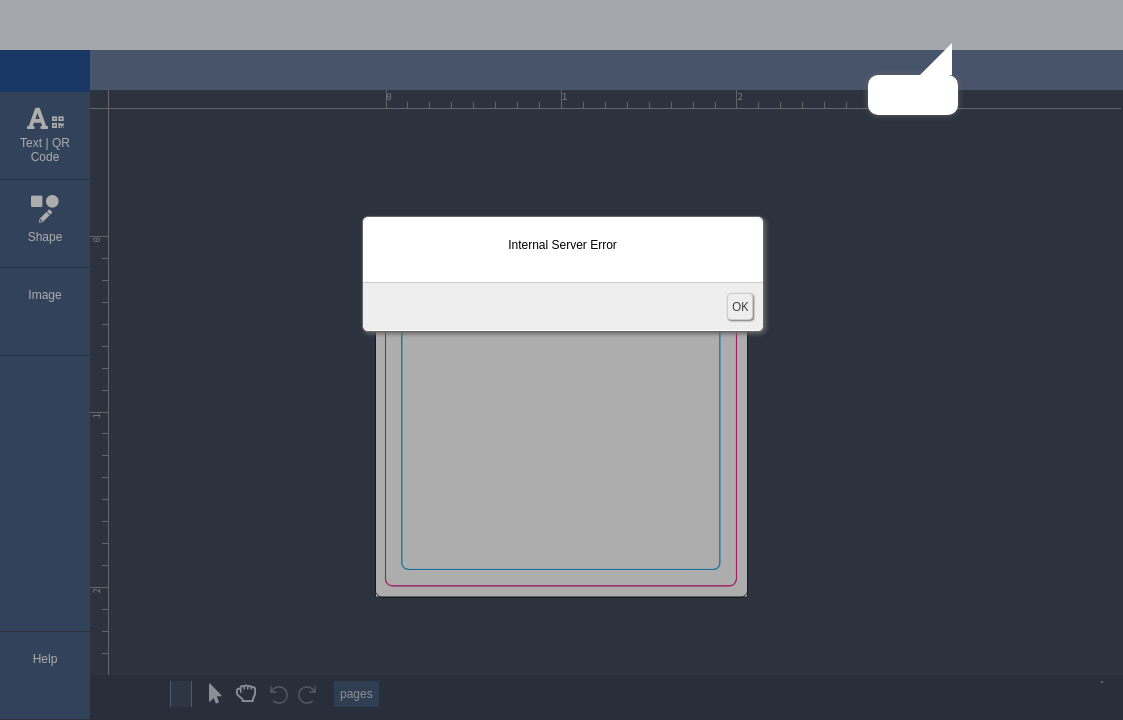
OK (740, 306)
